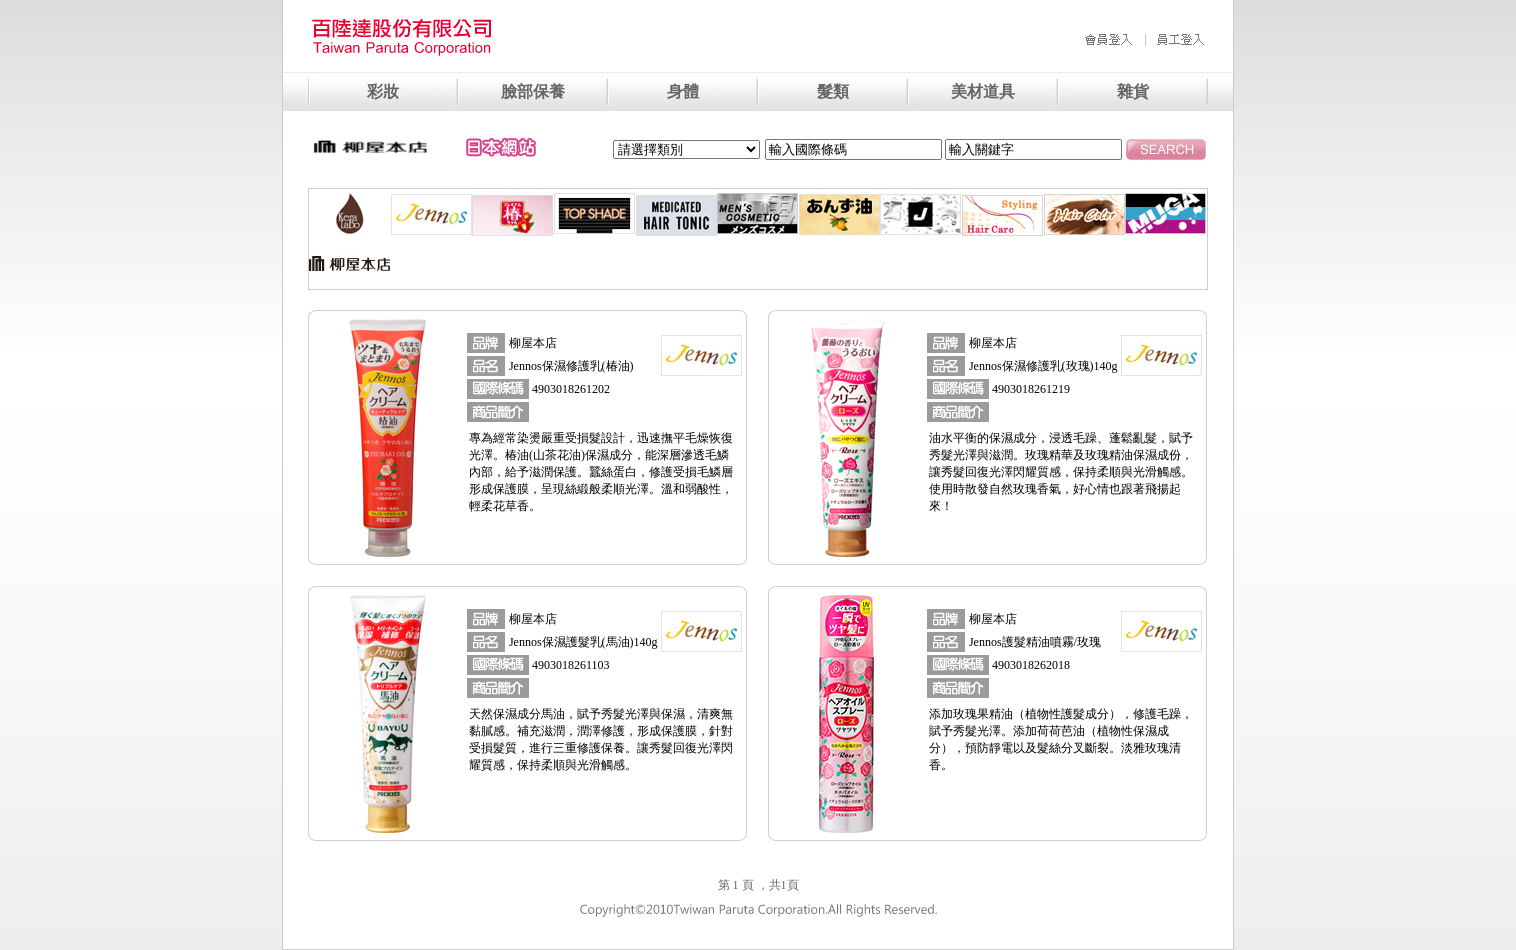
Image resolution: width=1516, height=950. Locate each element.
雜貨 (1133, 91)
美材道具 (983, 91)
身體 (683, 91)
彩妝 (383, 91)
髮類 (833, 91)
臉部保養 (533, 91)
